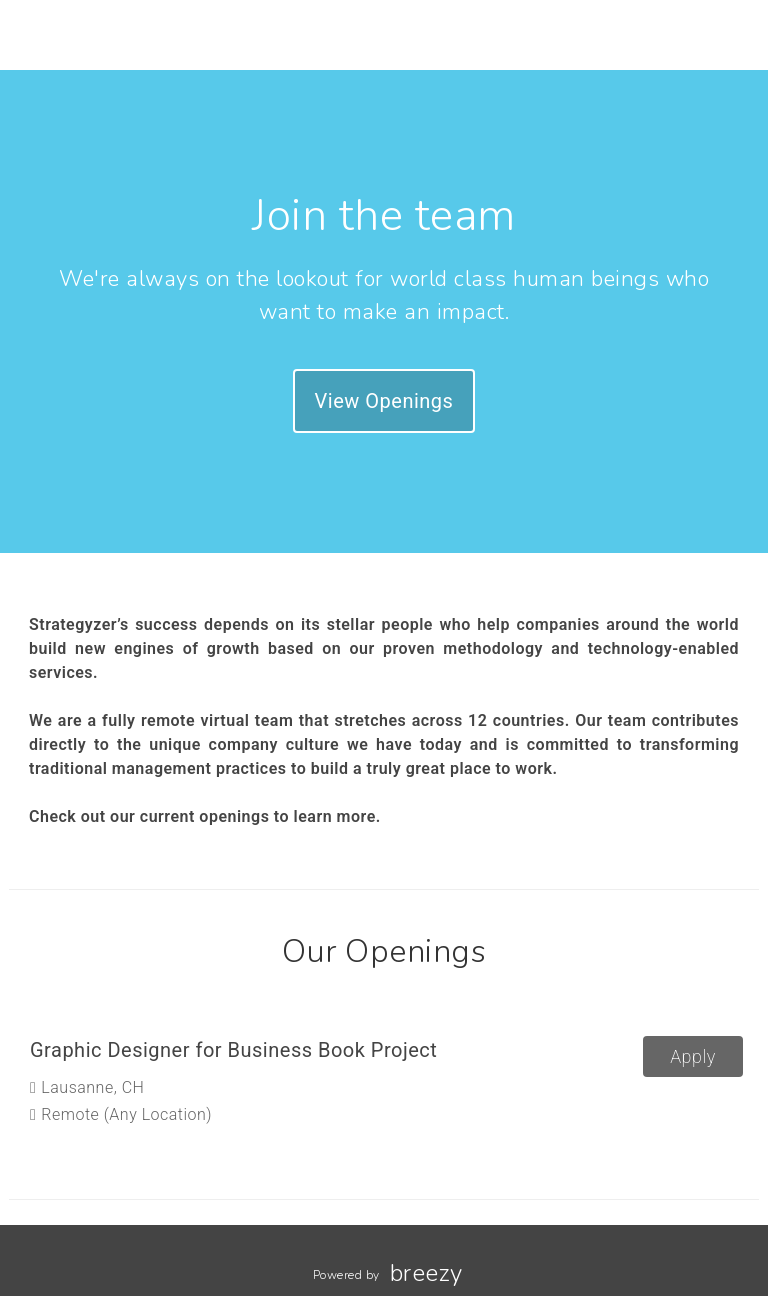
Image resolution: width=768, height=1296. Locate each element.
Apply (693, 1056)
